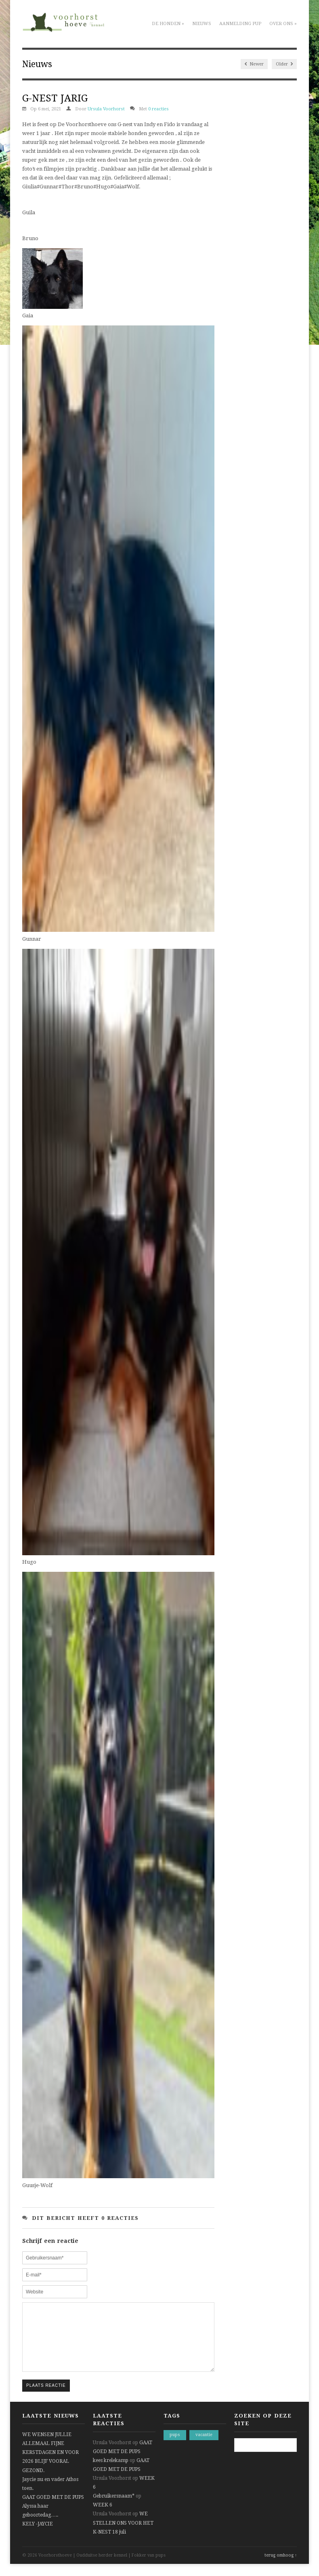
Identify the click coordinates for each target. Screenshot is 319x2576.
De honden (168, 23)
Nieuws (201, 23)
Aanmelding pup (240, 23)
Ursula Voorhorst (106, 109)
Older (284, 64)
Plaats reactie (46, 2397)
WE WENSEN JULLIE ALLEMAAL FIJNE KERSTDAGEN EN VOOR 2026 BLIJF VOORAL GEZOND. (50, 2464)
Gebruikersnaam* (113, 2508)
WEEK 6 (102, 2517)
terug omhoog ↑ (280, 2567)
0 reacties (158, 109)
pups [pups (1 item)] (175, 2446)
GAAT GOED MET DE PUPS (53, 2509)
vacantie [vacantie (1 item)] (203, 2446)
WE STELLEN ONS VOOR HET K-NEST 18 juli (123, 2534)
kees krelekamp (110, 2472)
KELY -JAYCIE (37, 2536)
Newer (254, 64)
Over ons (283, 23)
